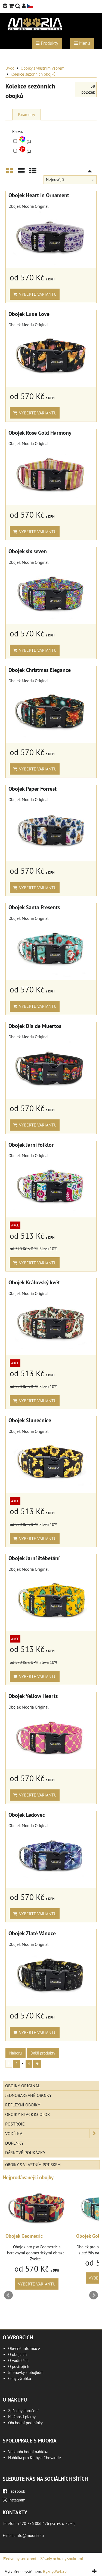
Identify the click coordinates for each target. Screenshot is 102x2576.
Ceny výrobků (19, 2378)
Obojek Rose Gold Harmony (40, 432)
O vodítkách (18, 2360)
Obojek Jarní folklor (31, 1144)
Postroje (15, 2124)
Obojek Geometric (24, 2236)
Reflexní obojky (22, 2104)
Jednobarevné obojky (28, 2095)
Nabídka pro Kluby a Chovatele (34, 2457)
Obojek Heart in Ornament (38, 195)
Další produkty (42, 2053)
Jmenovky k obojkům (26, 2372)
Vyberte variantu (35, 294)
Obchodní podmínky (25, 2422)
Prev (8, 2295)
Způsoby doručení (23, 2410)
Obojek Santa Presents (34, 907)
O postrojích (18, 2366)
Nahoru (15, 2053)
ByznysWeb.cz (55, 2571)
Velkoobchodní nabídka (28, 2451)
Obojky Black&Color (27, 2114)
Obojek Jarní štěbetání (34, 1558)
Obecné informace (24, 2348)
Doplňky (14, 2143)
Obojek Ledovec (26, 1814)
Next (93, 2295)
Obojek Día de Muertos (34, 1025)
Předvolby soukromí (19, 2558)
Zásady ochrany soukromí (61, 2558)
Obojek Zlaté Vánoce (32, 1933)
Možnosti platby (22, 2416)
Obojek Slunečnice (29, 1420)
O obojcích (17, 2354)
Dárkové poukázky (25, 2152)
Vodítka (52, 2133)
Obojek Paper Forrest (32, 788)
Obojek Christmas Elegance (39, 669)
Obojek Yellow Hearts (33, 1695)
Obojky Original (22, 2085)
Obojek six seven (27, 551)
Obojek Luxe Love (29, 313)
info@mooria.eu (30, 2535)
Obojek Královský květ (34, 1282)
